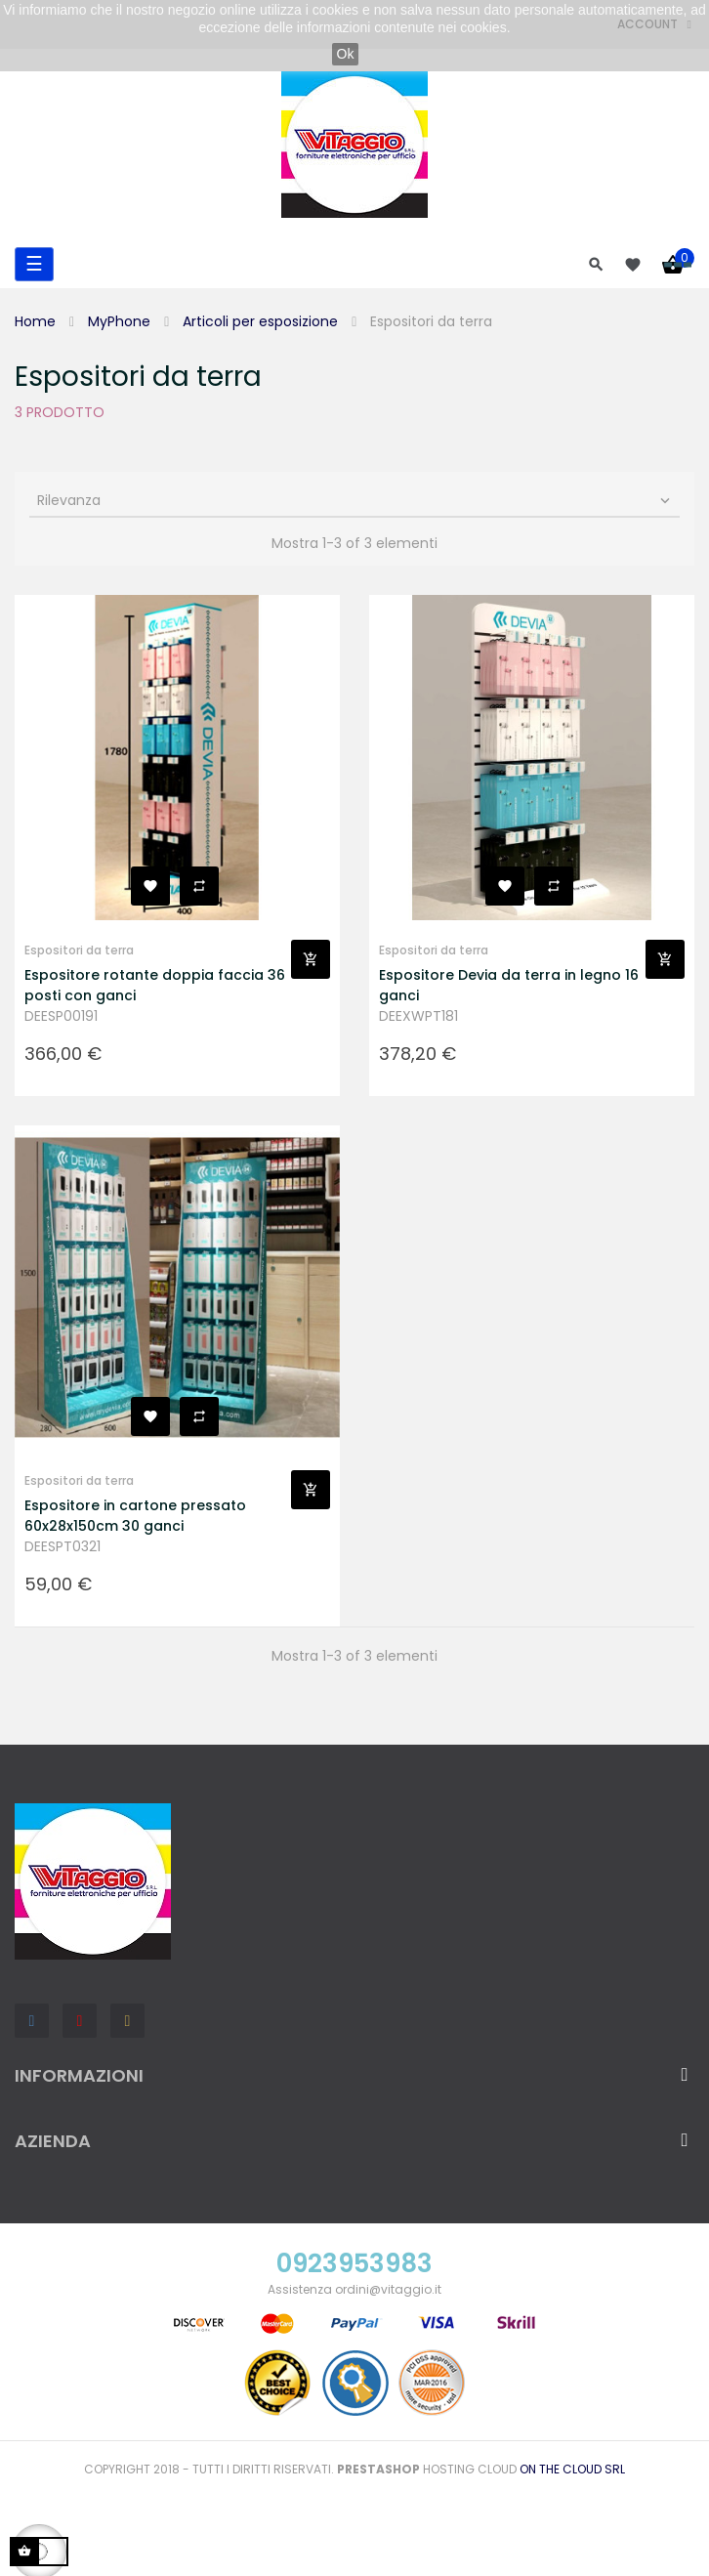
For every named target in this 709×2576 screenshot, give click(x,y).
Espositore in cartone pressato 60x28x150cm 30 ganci (135, 1516)
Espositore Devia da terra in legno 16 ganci (509, 985)
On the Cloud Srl (572, 2469)
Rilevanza (355, 500)
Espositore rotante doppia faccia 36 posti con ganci (154, 985)
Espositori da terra (79, 950)
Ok (345, 54)
